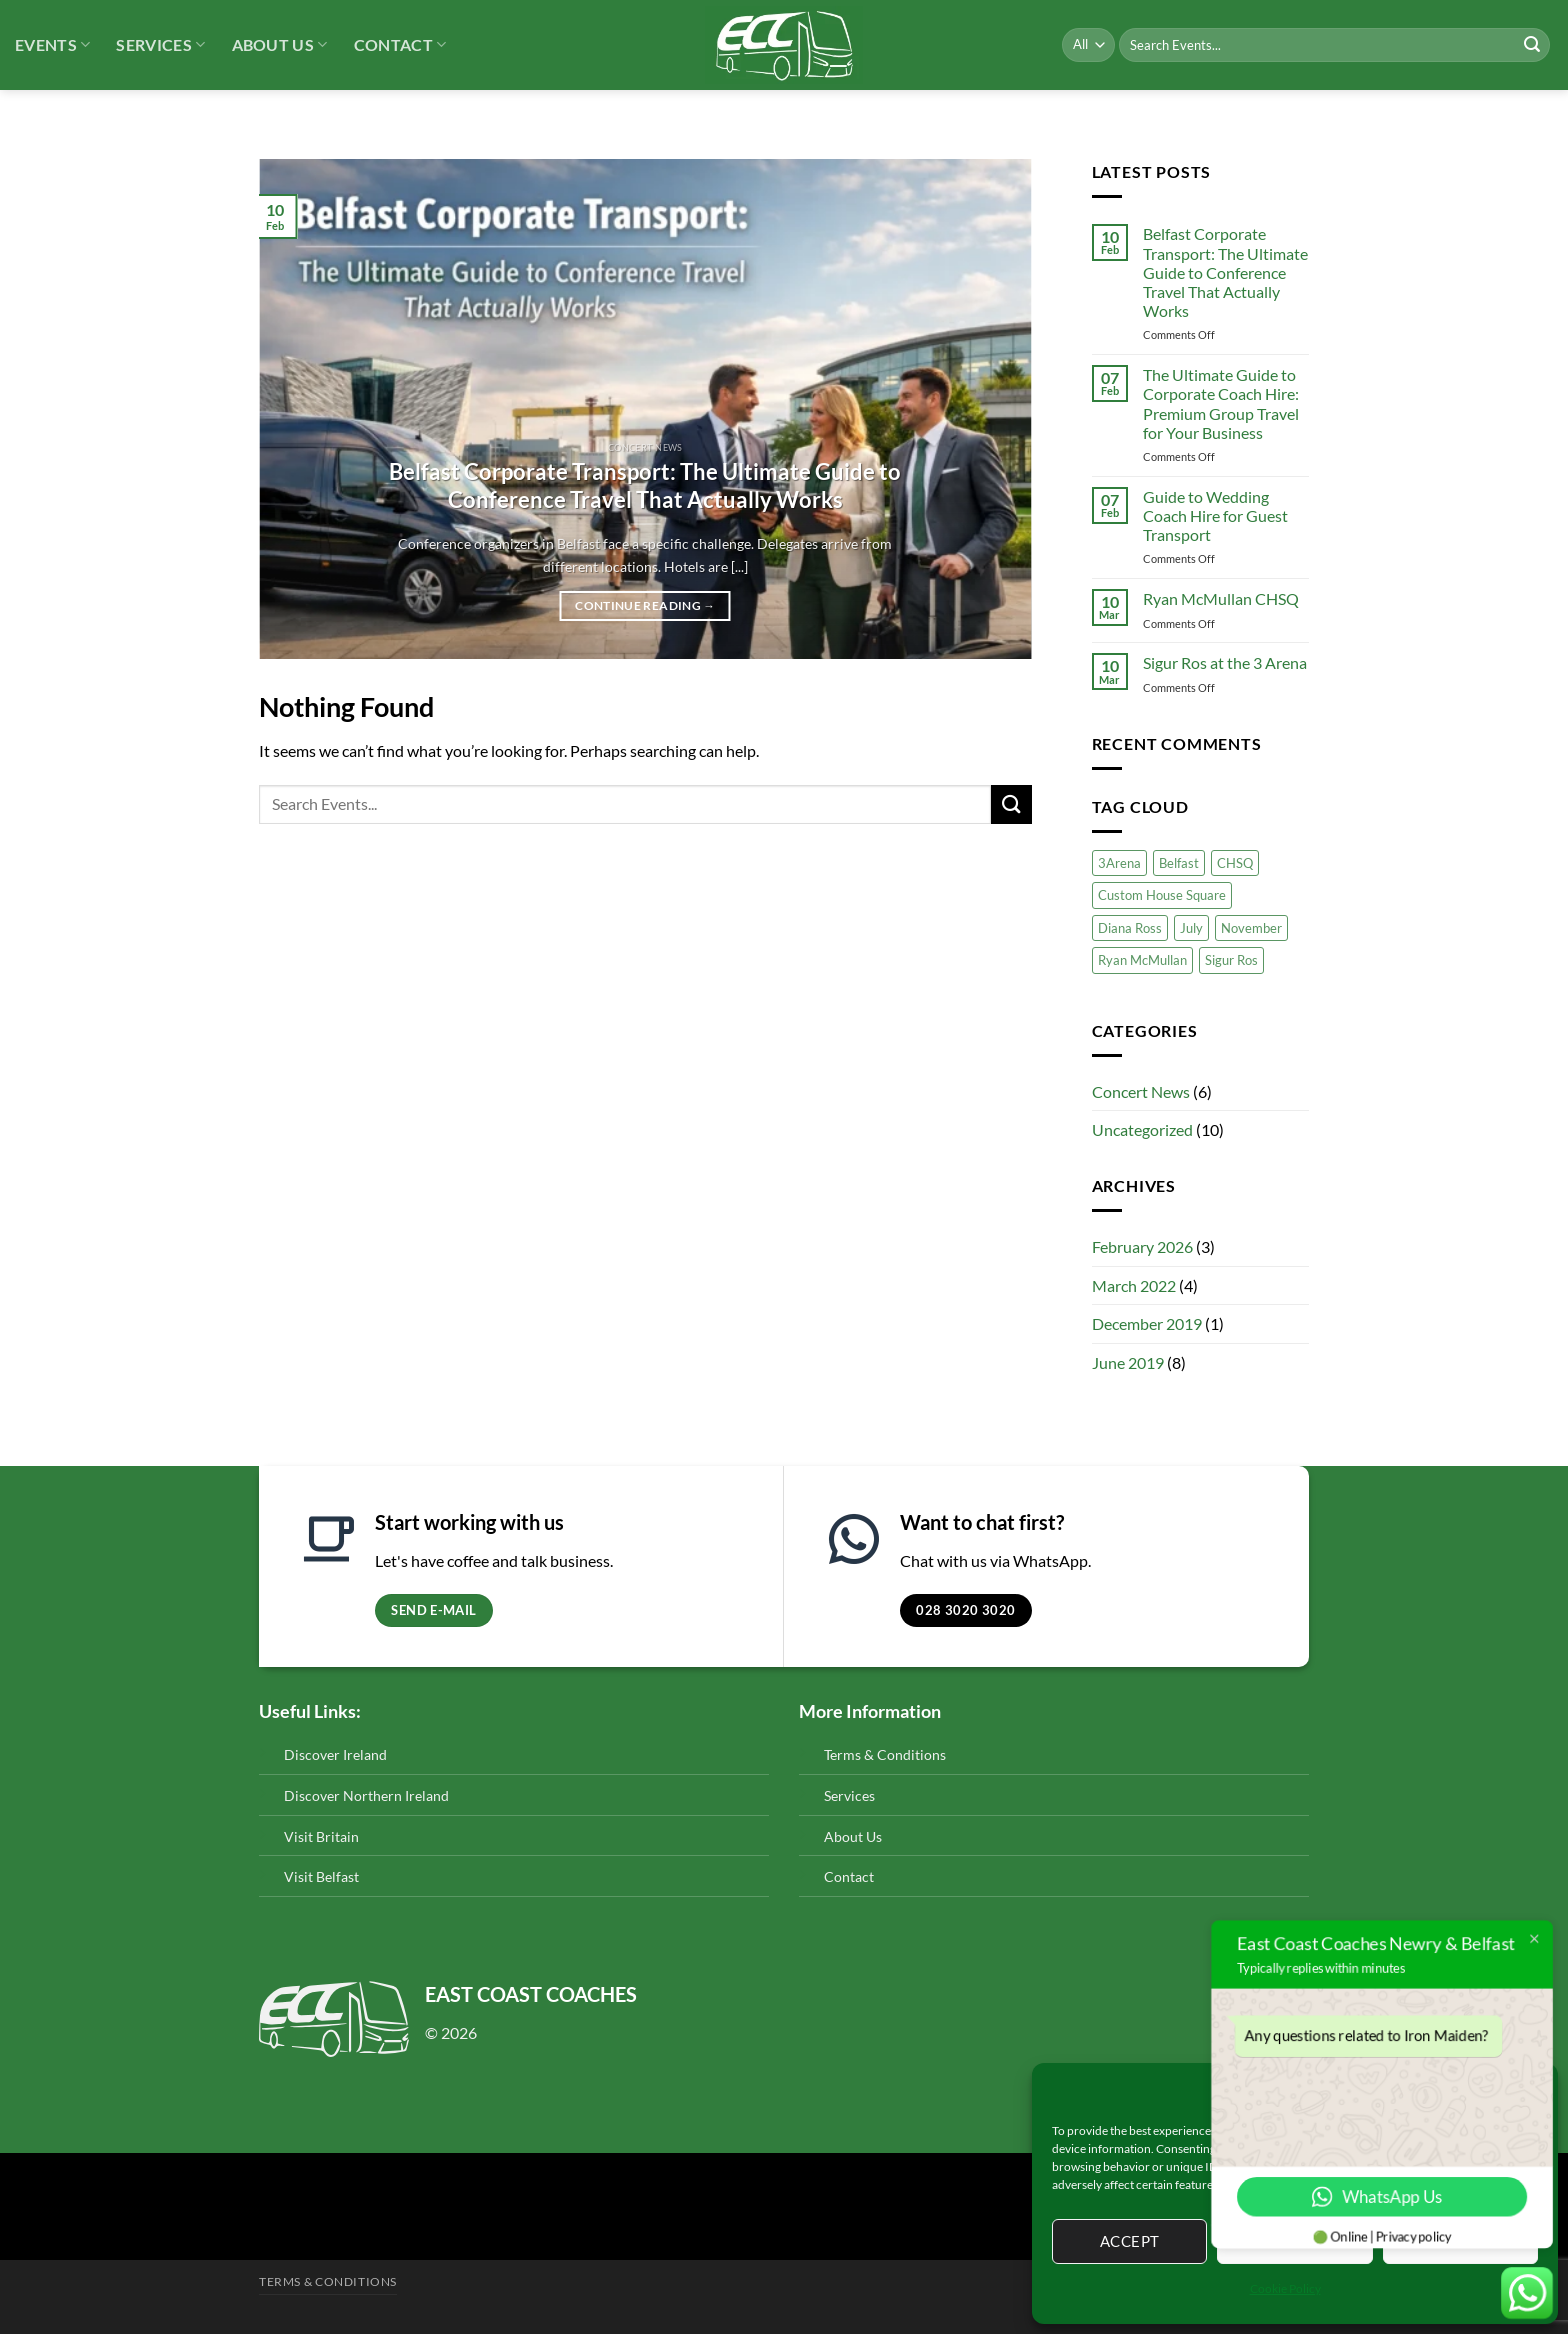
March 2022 (1134, 1285)
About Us (280, 45)
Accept (1130, 2241)
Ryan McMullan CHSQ (1221, 598)
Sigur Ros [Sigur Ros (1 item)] (1231, 960)
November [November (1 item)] (1251, 928)
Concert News (1141, 1091)
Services (160, 45)
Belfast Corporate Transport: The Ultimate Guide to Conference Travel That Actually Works (645, 486)
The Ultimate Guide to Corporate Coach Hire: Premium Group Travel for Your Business (1221, 403)
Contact (400, 45)
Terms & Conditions (885, 1754)
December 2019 (1147, 1323)
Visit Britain (321, 1836)
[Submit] (1532, 45)
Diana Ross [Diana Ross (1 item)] (1130, 928)
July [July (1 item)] (1191, 928)
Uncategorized (1142, 1129)
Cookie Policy (1285, 2288)
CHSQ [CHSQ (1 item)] (1235, 863)
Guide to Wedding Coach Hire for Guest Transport (1215, 515)
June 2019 (1128, 1362)
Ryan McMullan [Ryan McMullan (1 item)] (1142, 960)
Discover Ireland (335, 1754)
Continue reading (645, 606)
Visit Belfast (321, 1876)
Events (52, 45)
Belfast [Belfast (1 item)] (1179, 863)
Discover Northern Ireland (366, 1795)
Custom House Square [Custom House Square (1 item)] (1162, 895)
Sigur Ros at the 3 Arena (1225, 662)
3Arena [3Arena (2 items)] (1119, 863)
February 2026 (1142, 1246)
